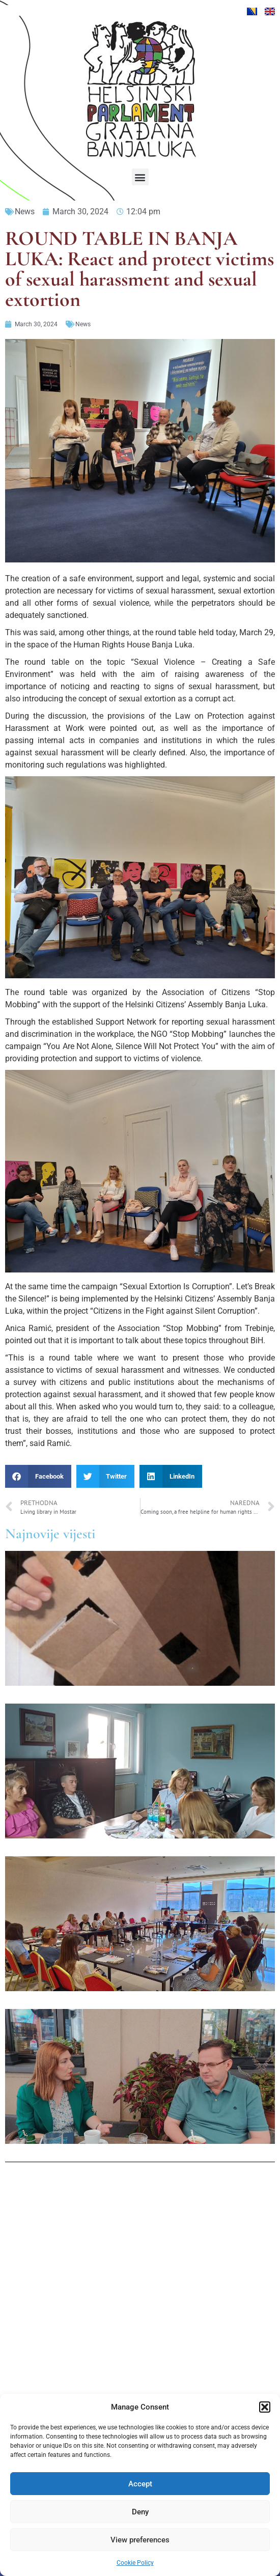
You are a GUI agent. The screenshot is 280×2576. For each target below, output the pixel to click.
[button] (265, 2407)
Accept (140, 2483)
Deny (140, 2511)
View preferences (140, 2539)
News (25, 211)
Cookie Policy (135, 2562)
